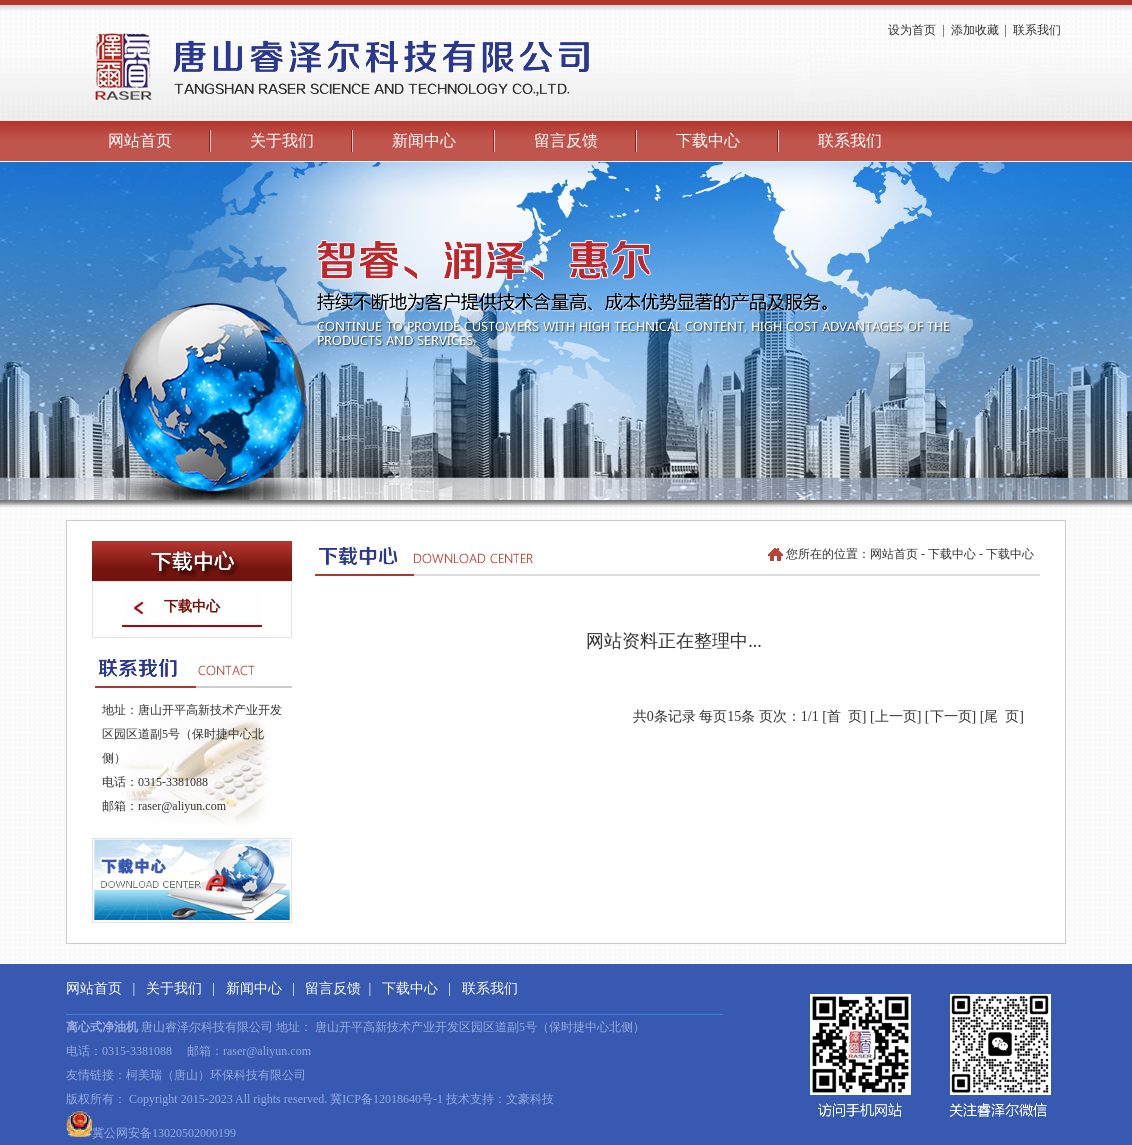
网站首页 (140, 140)
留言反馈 (566, 140)
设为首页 (912, 30)
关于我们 (282, 140)
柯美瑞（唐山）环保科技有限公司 (216, 1075)
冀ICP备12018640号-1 (386, 1099)
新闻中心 (424, 140)
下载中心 (708, 140)
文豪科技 (530, 1099)
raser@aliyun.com (182, 806)
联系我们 (1037, 30)
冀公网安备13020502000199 (151, 1133)
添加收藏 (975, 30)
